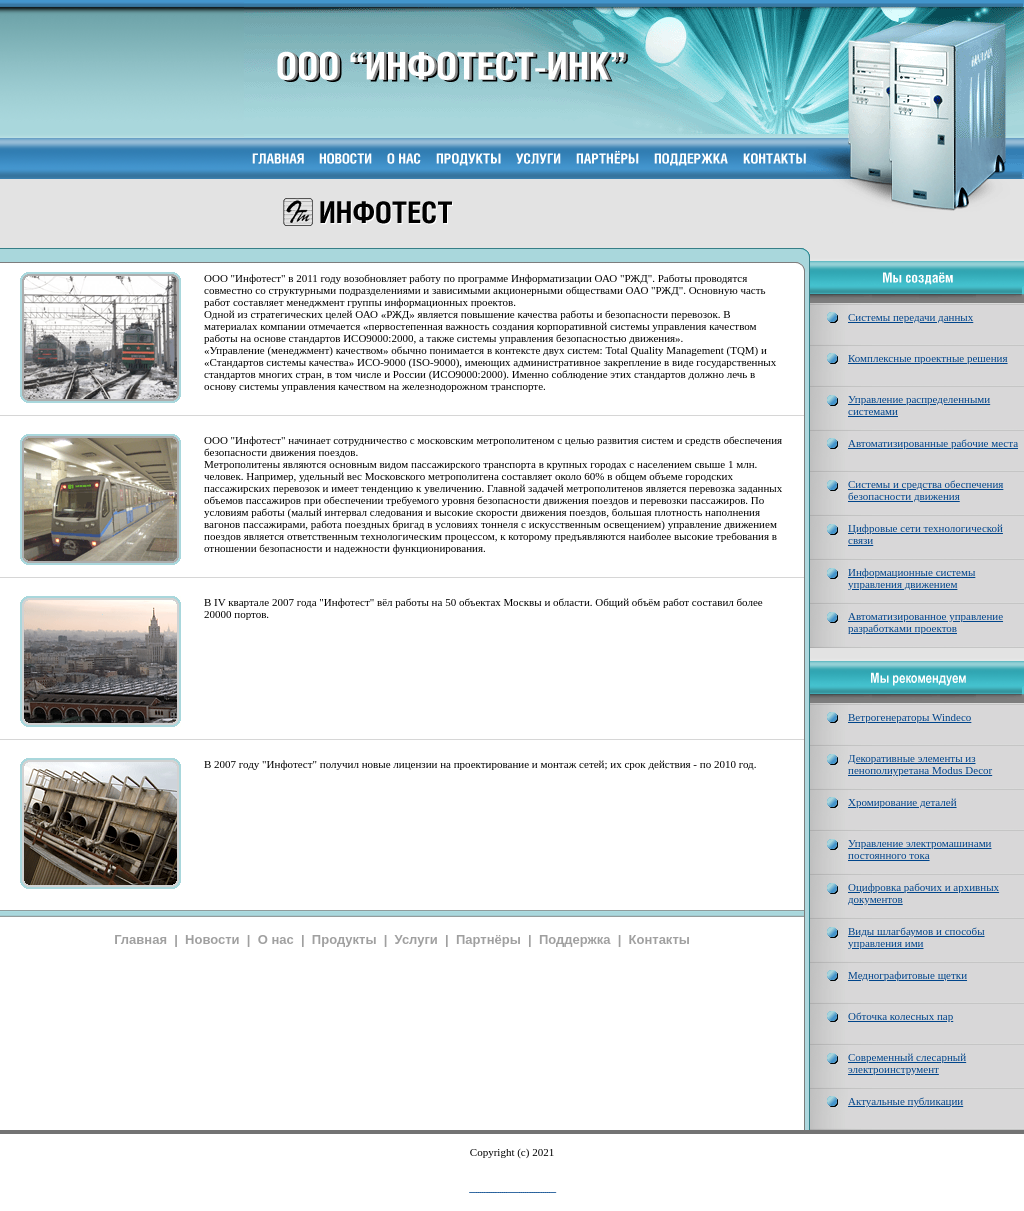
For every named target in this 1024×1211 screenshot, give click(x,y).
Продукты (344, 939)
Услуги (416, 939)
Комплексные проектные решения (928, 358)
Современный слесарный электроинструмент (907, 1063)
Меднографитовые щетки (907, 975)
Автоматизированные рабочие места (933, 443)
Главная (140, 939)
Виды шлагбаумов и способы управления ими (916, 937)
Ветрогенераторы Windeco (909, 717)
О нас (276, 939)
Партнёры (488, 939)
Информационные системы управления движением (911, 578)
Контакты (659, 939)
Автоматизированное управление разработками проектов (925, 622)
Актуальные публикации (905, 1101)
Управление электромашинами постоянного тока (919, 849)
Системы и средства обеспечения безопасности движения (925, 490)
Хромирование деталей (902, 802)
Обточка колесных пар (900, 1016)
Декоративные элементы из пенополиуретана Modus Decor (920, 764)
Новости (212, 939)
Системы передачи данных (910, 317)
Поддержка (575, 939)
